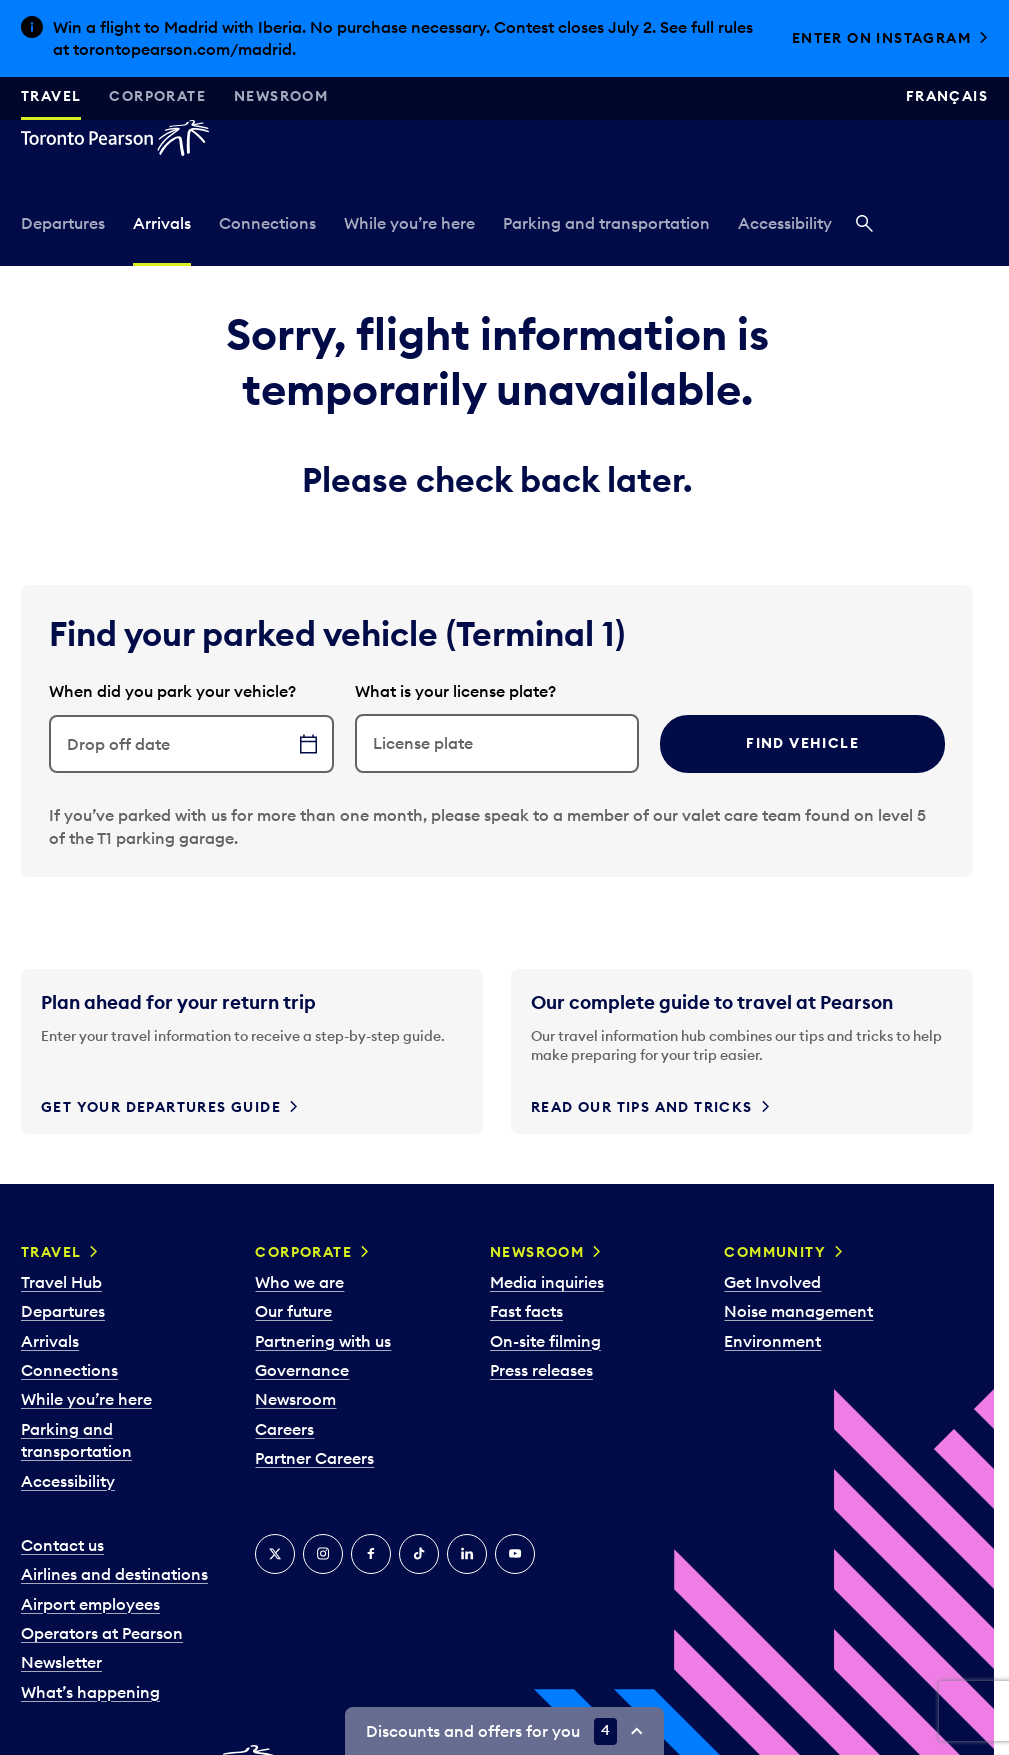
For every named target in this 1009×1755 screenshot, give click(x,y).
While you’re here (409, 223)
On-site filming (545, 1341)
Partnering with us (323, 1341)
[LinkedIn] (467, 1554)
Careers (284, 1429)
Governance (302, 1370)
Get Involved (772, 1282)
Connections (267, 223)
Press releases (541, 1370)
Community (775, 1252)
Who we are (299, 1282)
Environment (772, 1341)
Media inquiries (547, 1282)
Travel (51, 96)
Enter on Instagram (881, 38)
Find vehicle (802, 743)
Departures (63, 223)
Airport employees (90, 1604)
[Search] (864, 225)
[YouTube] (515, 1554)
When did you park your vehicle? (172, 691)
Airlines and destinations (114, 1574)
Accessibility (785, 223)
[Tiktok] (419, 1554)
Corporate (157, 96)
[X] (275, 1554)
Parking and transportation (606, 223)
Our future (293, 1311)
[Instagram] (323, 1554)
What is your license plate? (455, 691)
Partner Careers (314, 1458)
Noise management (798, 1311)
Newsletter (61, 1662)
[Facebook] (371, 1554)
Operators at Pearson (102, 1633)
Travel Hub (61, 1282)
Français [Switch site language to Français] (947, 96)
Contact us (62, 1545)
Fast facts (526, 1311)
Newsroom (281, 96)
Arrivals (162, 223)
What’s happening (90, 1692)
